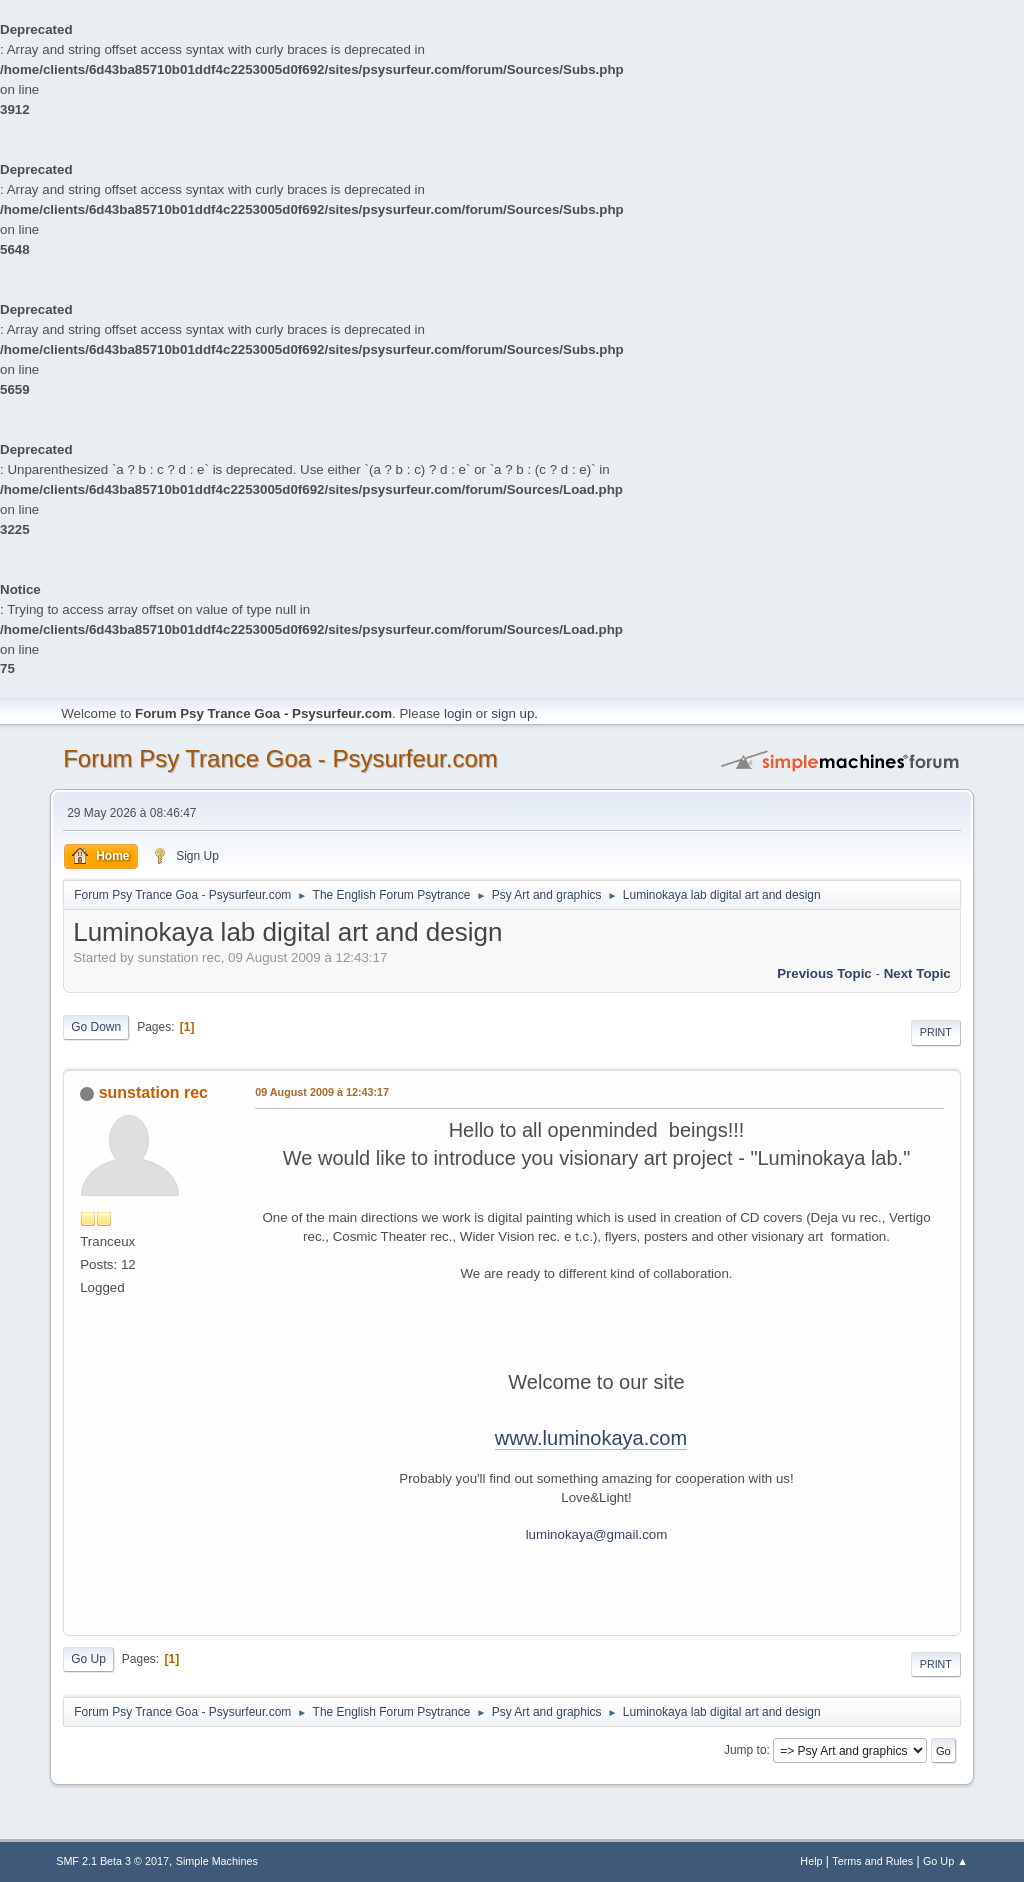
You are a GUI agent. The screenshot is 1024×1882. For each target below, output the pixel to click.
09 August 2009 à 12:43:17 (322, 1092)
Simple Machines (217, 1861)
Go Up (88, 1659)
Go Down (96, 1027)
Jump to (745, 1750)
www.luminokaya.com (591, 1438)
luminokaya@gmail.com (597, 1534)
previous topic (824, 973)
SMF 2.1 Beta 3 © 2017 (112, 1861)
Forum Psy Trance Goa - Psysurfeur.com (280, 758)
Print (936, 1032)
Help (811, 1861)
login (458, 713)
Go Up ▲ (945, 1861)
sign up (512, 713)
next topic (917, 973)
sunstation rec (153, 1092)
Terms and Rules (872, 1861)
